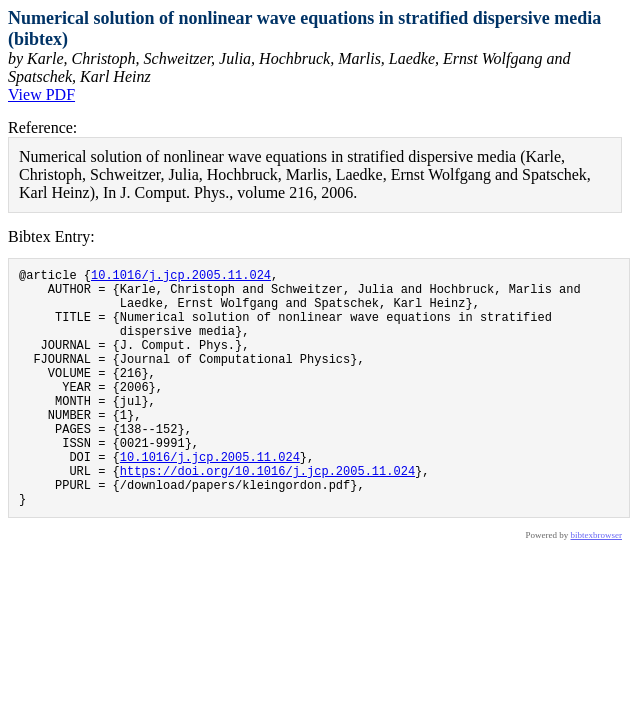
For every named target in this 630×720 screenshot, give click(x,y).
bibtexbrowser (597, 586)
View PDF (41, 94)
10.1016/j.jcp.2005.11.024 (181, 277)
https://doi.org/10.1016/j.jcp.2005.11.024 (267, 515)
